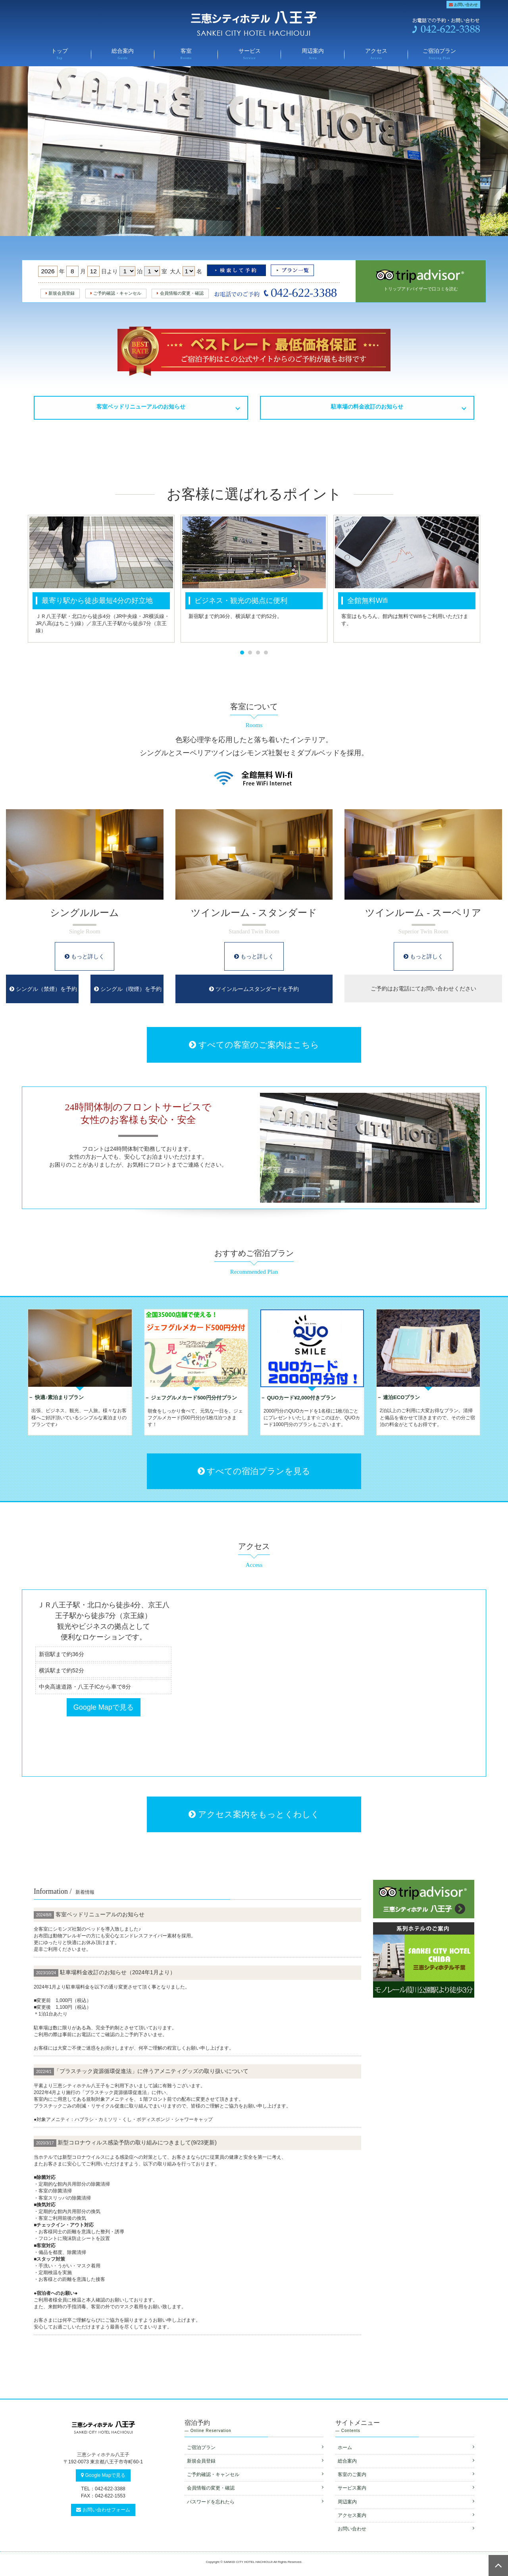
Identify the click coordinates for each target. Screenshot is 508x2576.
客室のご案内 (406, 2474)
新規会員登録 (60, 293)
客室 (186, 55)
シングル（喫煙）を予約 (128, 989)
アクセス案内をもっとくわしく (254, 1814)
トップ (59, 55)
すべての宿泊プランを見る (254, 1471)
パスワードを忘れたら (255, 2502)
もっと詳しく (84, 956)
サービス (249, 55)
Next (493, 578)
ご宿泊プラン (439, 55)
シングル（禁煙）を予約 (43, 989)
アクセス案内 (406, 2515)
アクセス (376, 55)
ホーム (406, 2447)
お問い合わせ (463, 4)
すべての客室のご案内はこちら (254, 1045)
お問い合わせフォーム (103, 2510)
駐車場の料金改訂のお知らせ (367, 406)
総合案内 (123, 55)
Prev (14, 578)
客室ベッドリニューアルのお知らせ (140, 406)
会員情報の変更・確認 (180, 293)
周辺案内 (312, 55)
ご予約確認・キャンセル (115, 293)
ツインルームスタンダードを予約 (254, 989)
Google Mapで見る (103, 1707)
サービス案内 (406, 2488)
